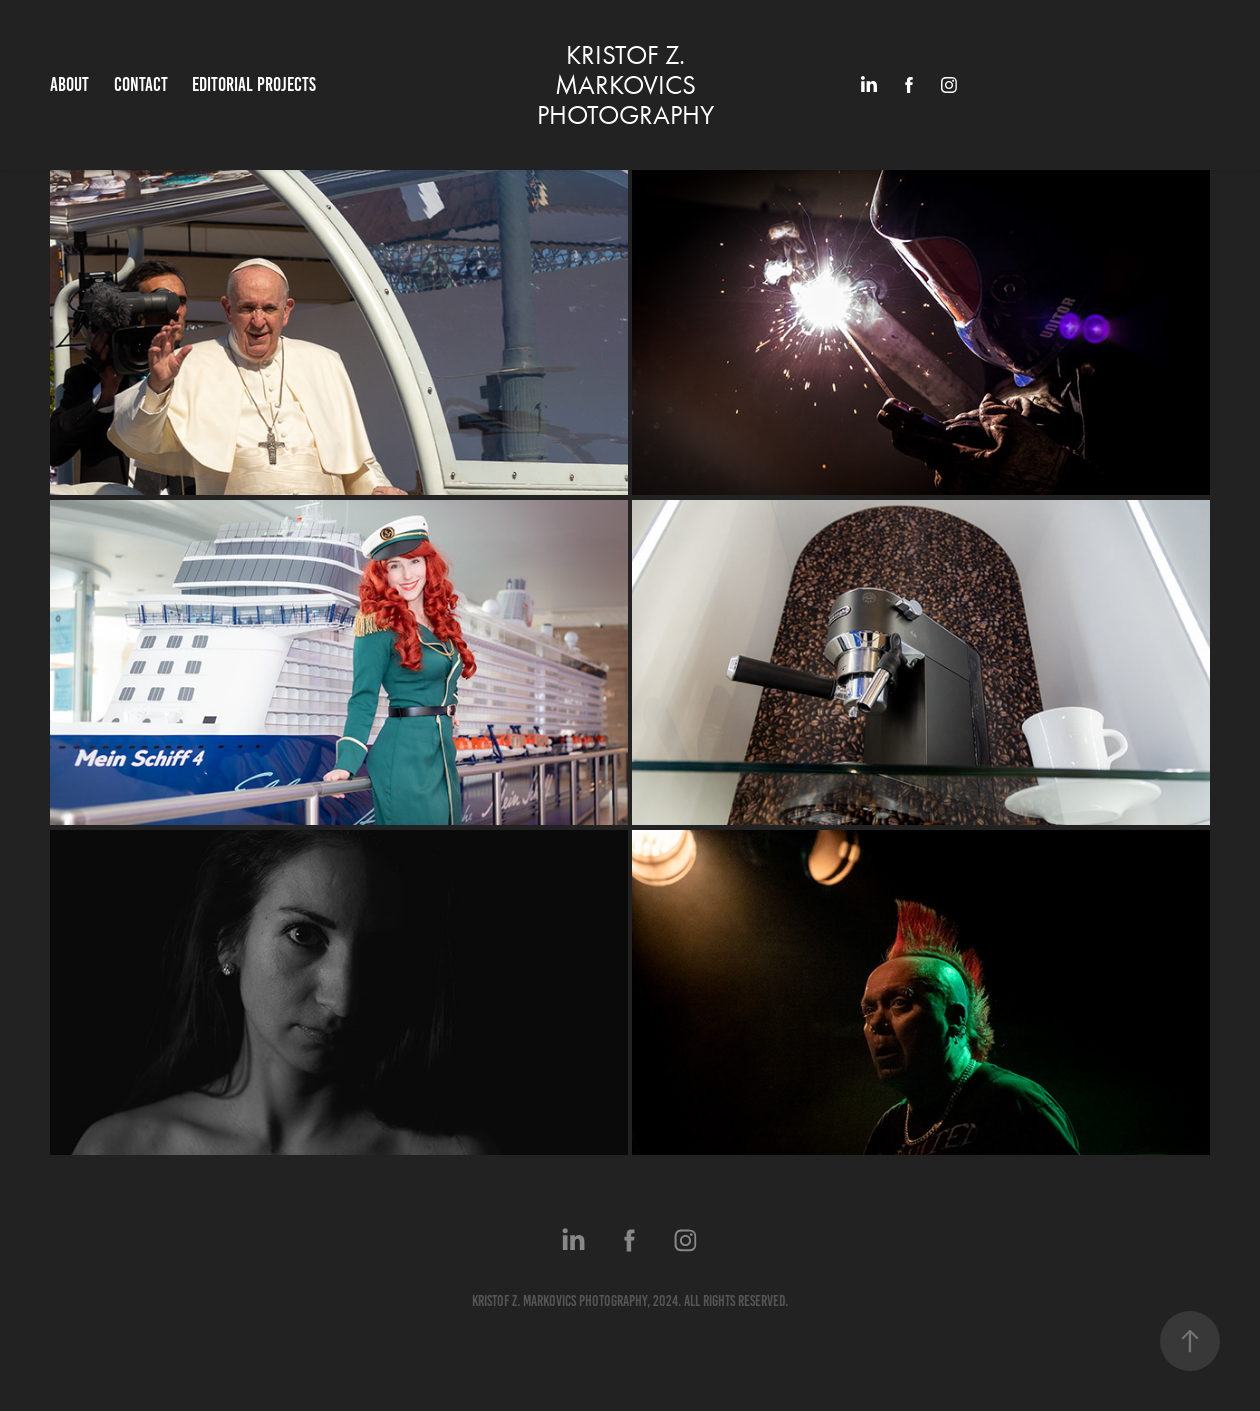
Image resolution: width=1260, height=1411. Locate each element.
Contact (141, 84)
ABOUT (69, 84)
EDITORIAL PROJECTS (254, 84)
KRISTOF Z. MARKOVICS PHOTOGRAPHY (625, 85)
